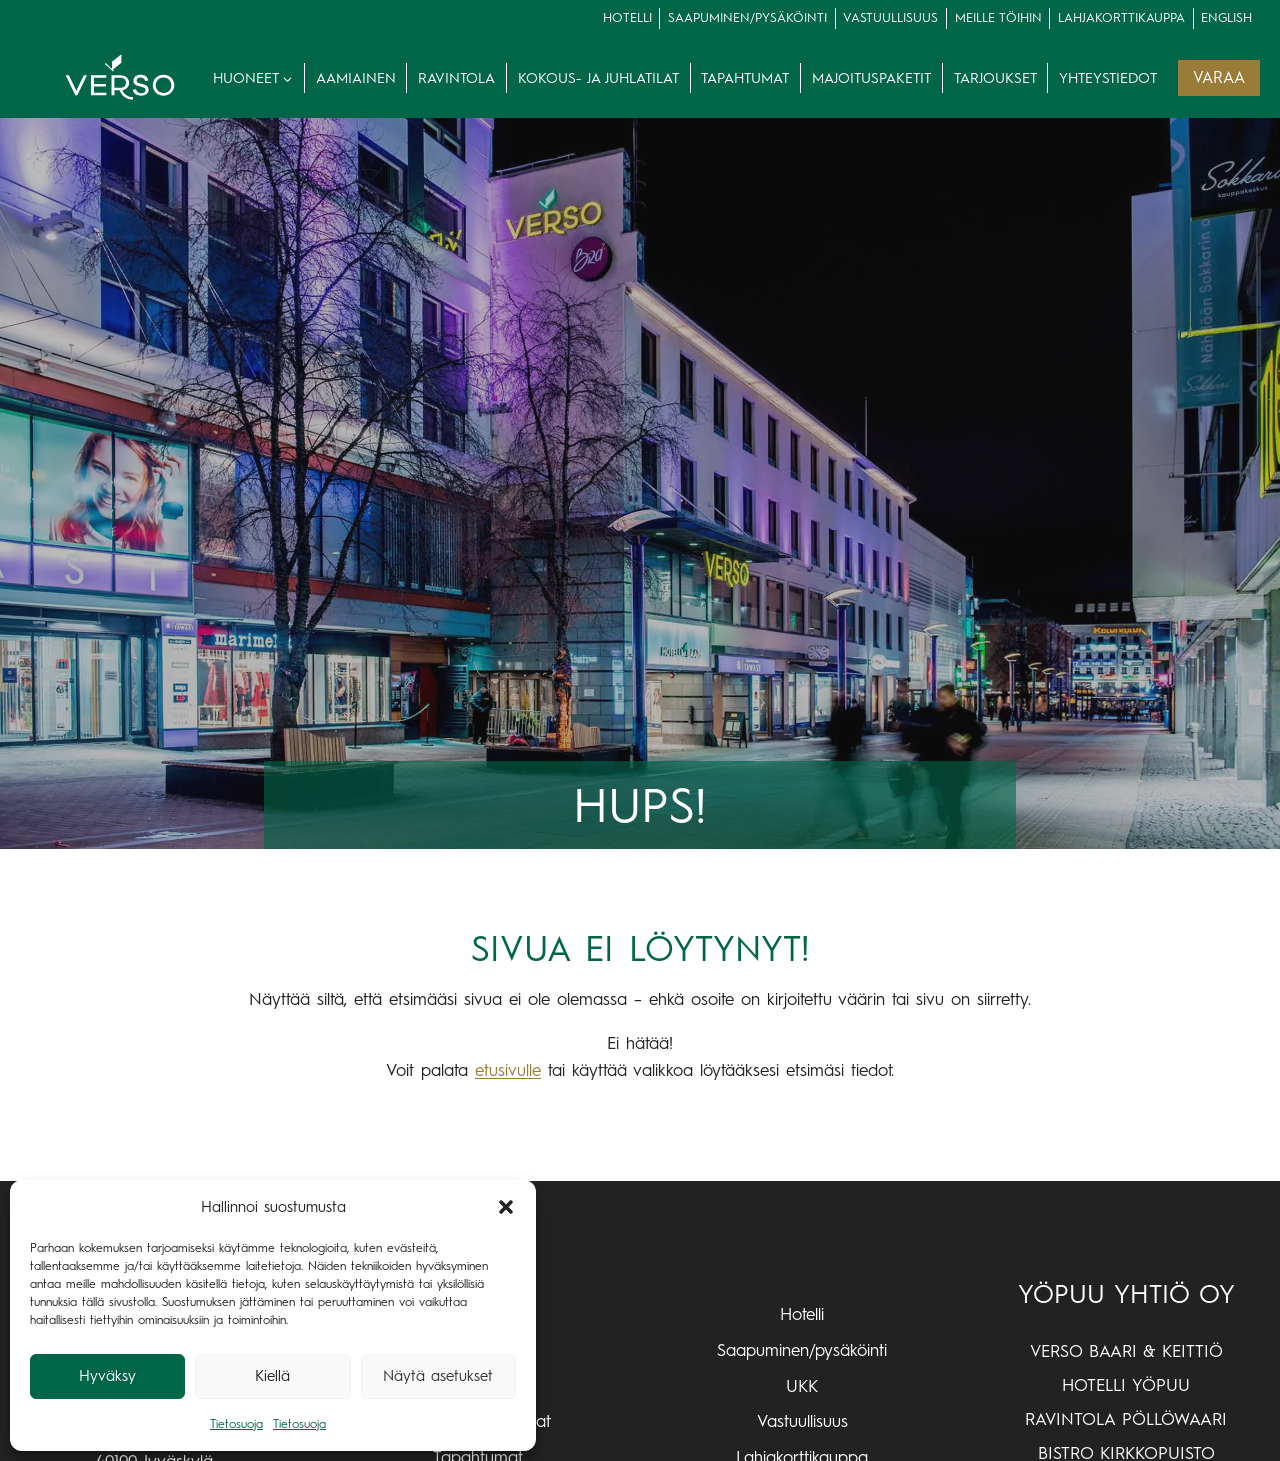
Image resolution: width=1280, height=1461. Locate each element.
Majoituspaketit (871, 78)
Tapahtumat (745, 78)
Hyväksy (107, 1376)
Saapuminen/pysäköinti (747, 17)
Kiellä (272, 1376)
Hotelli (627, 17)
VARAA (1219, 77)
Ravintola (456, 78)
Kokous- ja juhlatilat (598, 78)
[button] (506, 1207)
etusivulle (508, 1070)
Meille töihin (998, 17)
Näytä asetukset (438, 1376)
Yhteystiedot (1108, 78)
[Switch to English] (1227, 18)
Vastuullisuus (890, 17)
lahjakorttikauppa (1121, 17)
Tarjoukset (995, 78)
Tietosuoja (236, 1424)
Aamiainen (356, 78)
